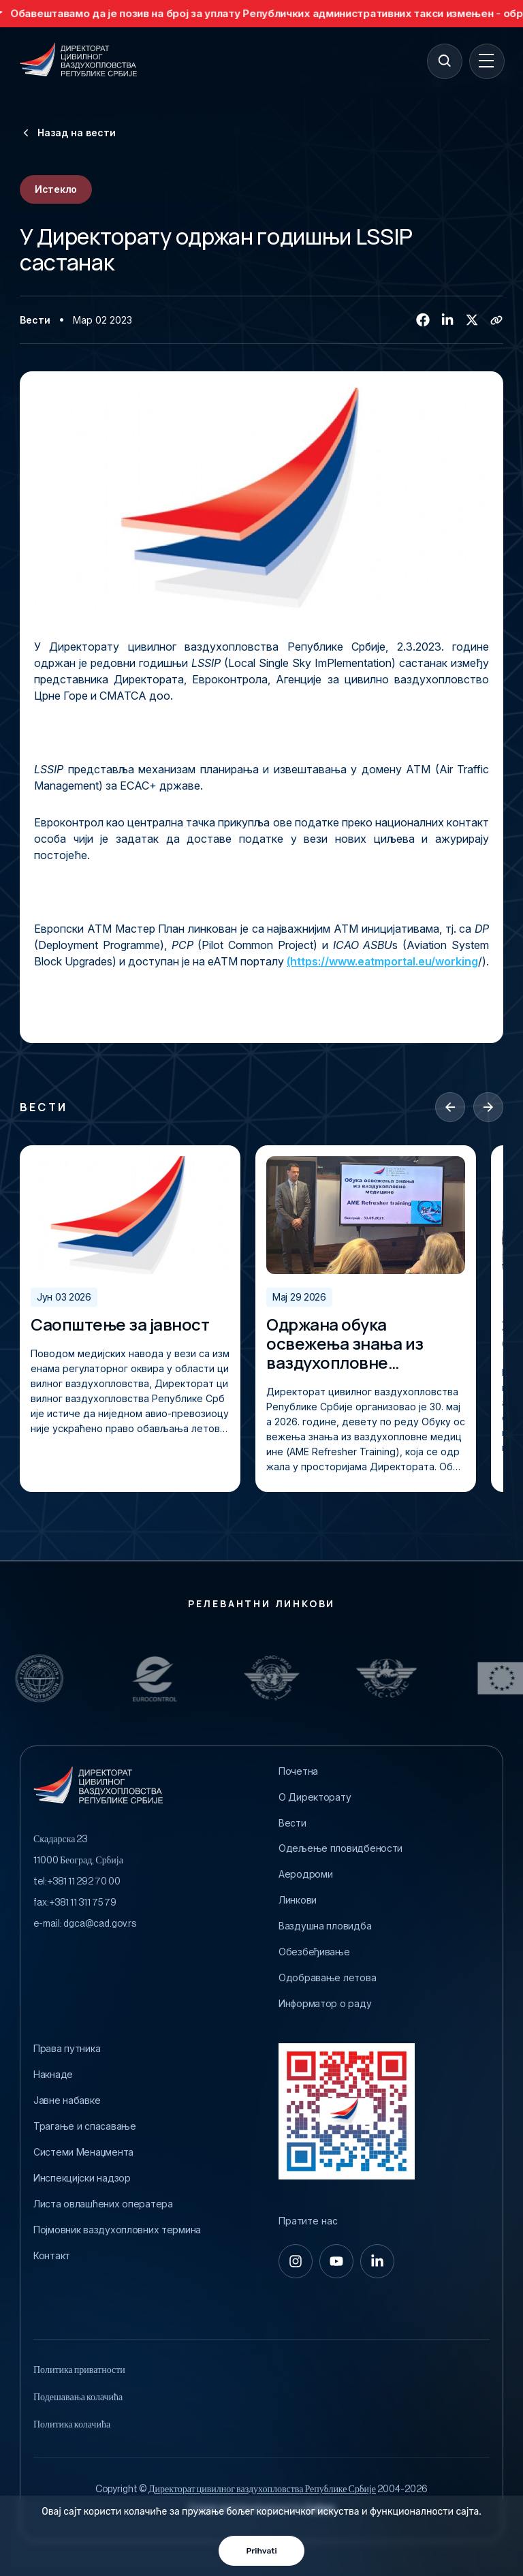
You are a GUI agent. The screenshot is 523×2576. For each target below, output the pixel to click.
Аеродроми (305, 1874)
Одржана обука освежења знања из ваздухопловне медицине (345, 1343)
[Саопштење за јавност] (130, 1214)
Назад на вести (68, 133)
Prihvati (261, 2551)
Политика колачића (71, 2425)
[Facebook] (423, 320)
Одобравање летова (327, 1977)
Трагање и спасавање (84, 2126)
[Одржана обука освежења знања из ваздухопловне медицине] (365, 1214)
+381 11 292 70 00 (84, 1882)
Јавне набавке (66, 2100)
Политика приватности (79, 2370)
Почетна (298, 1771)
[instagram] (296, 2261)
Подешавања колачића (78, 2397)
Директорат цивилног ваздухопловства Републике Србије (262, 2489)
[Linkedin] (447, 320)
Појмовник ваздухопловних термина (117, 2229)
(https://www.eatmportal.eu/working (382, 961)
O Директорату (315, 1797)
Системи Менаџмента (83, 2152)
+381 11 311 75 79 (82, 1903)
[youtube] (336, 2261)
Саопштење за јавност (120, 1324)
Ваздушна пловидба (325, 1926)
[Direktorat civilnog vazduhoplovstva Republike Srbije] (78, 60)
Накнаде (53, 2074)
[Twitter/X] (472, 320)
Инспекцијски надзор (82, 2178)
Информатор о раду (325, 2003)
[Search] (444, 61)
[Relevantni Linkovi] (56, 1678)
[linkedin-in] (377, 2261)
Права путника (66, 2048)
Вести (35, 320)
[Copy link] (496, 320)
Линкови (298, 1900)
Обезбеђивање (314, 1951)
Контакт (51, 2255)
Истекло (56, 189)
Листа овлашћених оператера (103, 2204)
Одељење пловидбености (340, 1848)
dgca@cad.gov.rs (99, 1924)
